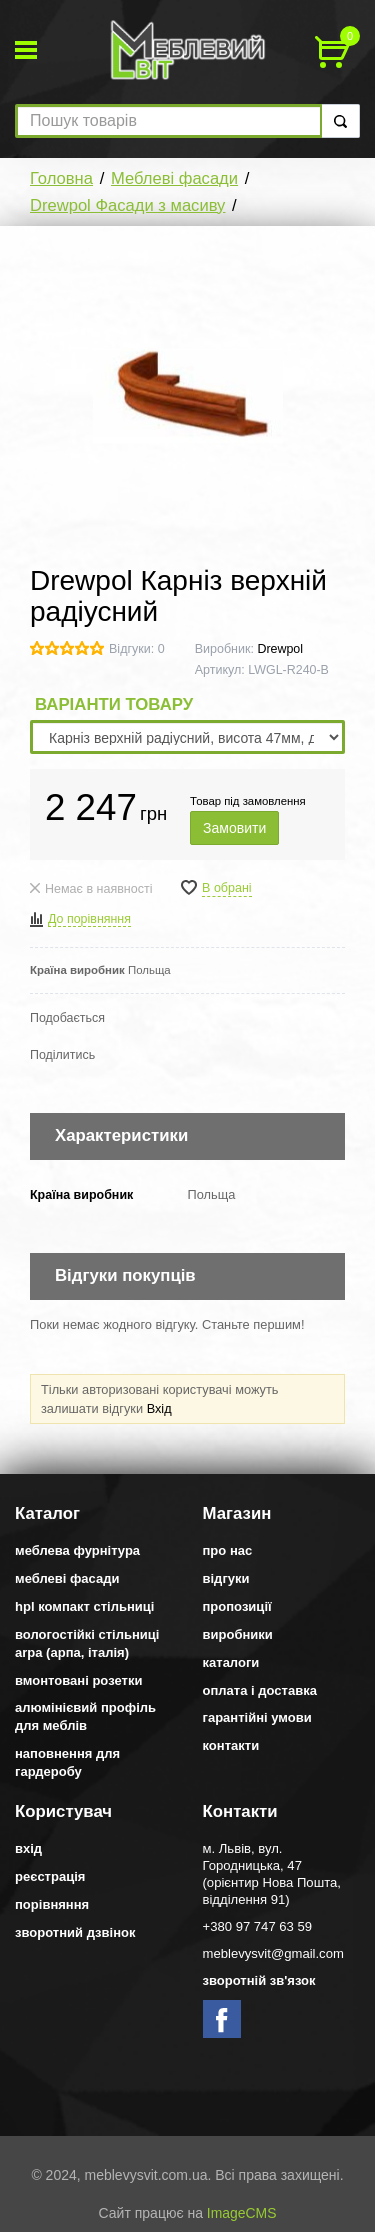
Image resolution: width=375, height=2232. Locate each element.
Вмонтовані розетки (78, 1680)
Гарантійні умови (257, 1717)
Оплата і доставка (260, 1690)
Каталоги (231, 1662)
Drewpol (280, 649)
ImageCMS (242, 2213)
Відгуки (226, 1578)
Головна (61, 178)
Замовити (234, 828)
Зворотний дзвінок (75, 1932)
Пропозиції (237, 1606)
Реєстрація (50, 1876)
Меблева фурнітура (77, 1550)
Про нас (228, 1550)
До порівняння (89, 919)
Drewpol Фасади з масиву (127, 205)
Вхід (159, 1408)
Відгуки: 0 (137, 649)
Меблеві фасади (174, 178)
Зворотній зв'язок (259, 1980)
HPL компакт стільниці (84, 1606)
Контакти (231, 1745)
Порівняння (52, 1904)
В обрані (227, 888)
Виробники (238, 1634)
